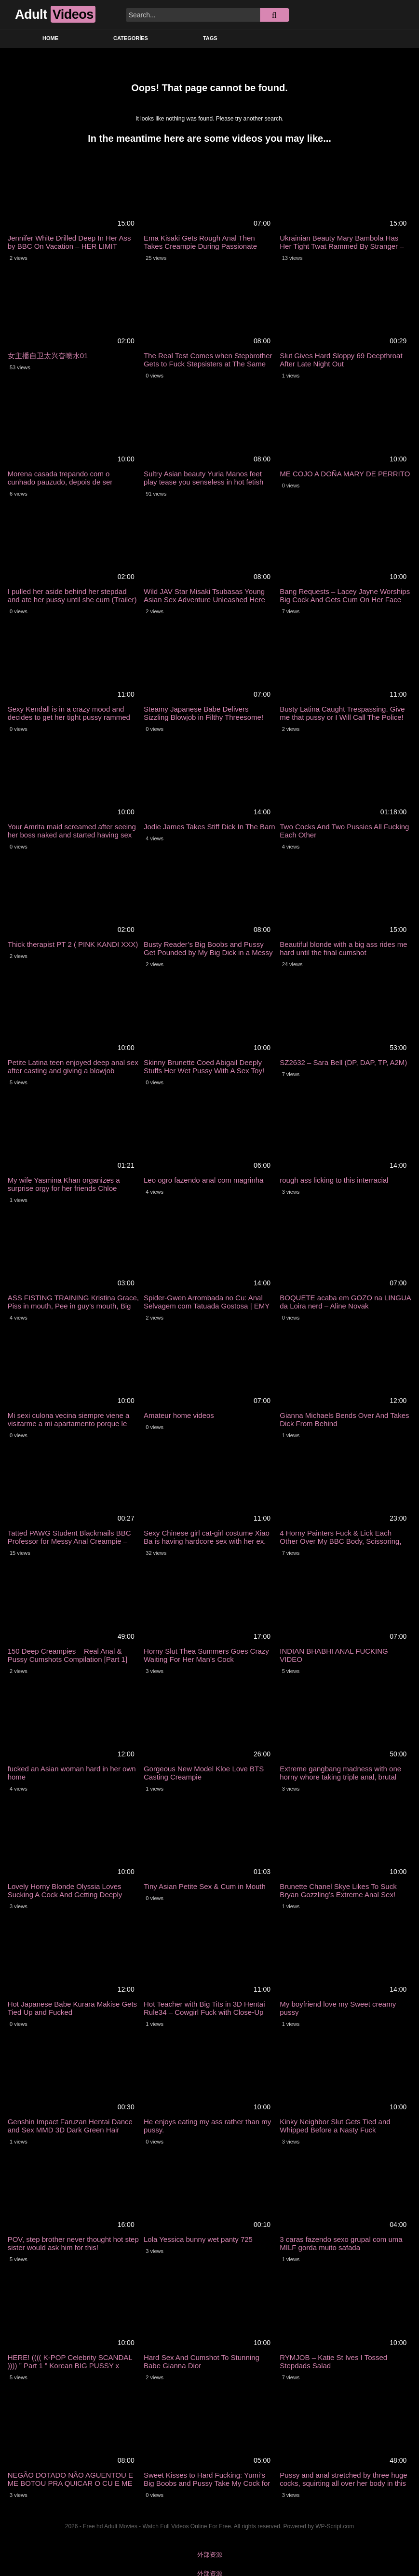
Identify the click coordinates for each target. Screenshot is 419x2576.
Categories (130, 38)
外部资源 (209, 2554)
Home (50, 38)
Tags (210, 38)
